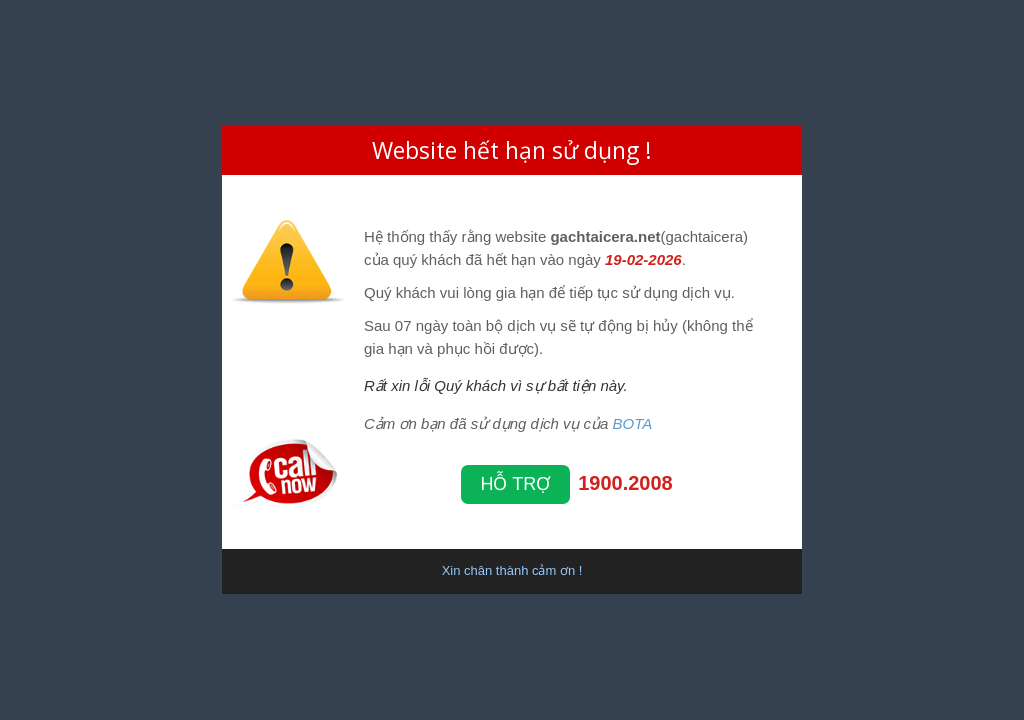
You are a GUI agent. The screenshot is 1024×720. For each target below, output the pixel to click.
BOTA (633, 423)
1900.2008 (625, 483)
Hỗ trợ (516, 484)
